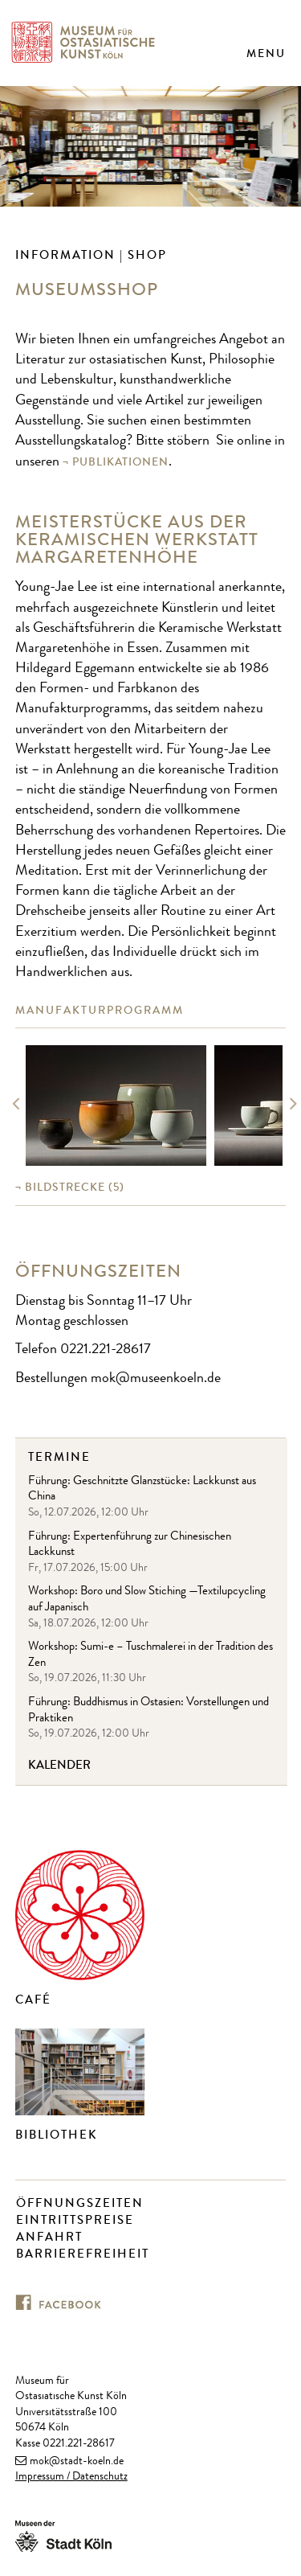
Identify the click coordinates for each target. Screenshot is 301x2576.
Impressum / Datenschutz (71, 2477)
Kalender (59, 1765)
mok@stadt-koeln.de (77, 2461)
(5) (74, 1187)
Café (33, 1999)
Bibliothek (56, 2134)
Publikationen (120, 462)
